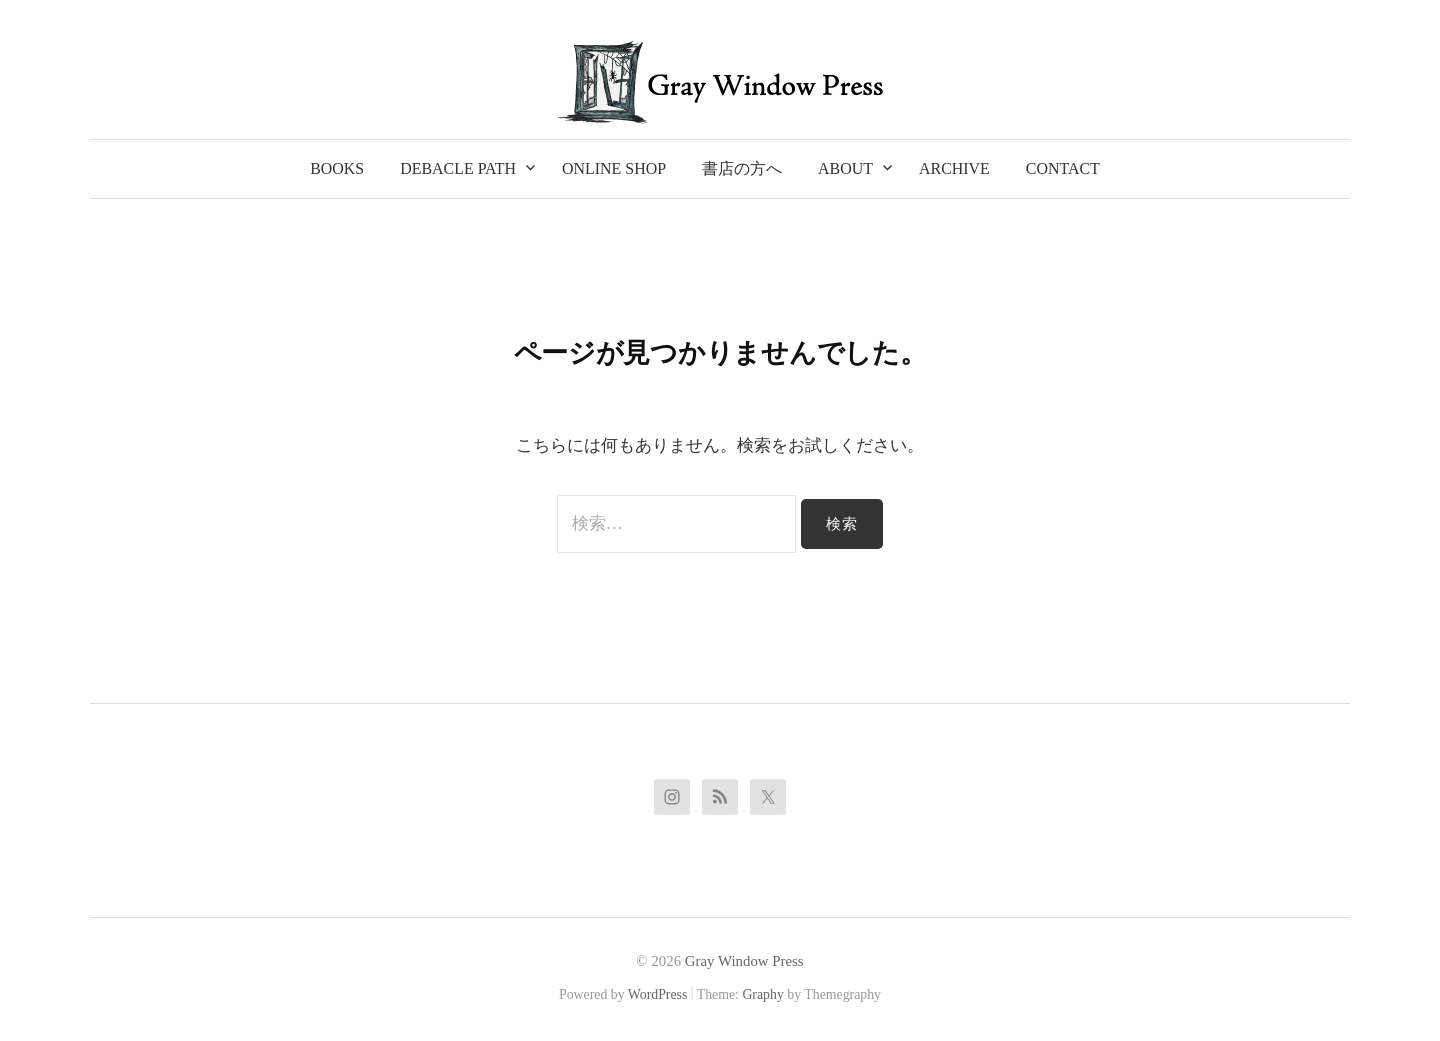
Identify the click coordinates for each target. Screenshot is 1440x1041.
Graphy (762, 994)
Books (337, 168)
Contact (1063, 168)
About (845, 168)
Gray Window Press (744, 961)
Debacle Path (458, 168)
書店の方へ (742, 168)
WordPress (658, 994)
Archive (954, 168)
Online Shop (614, 168)
